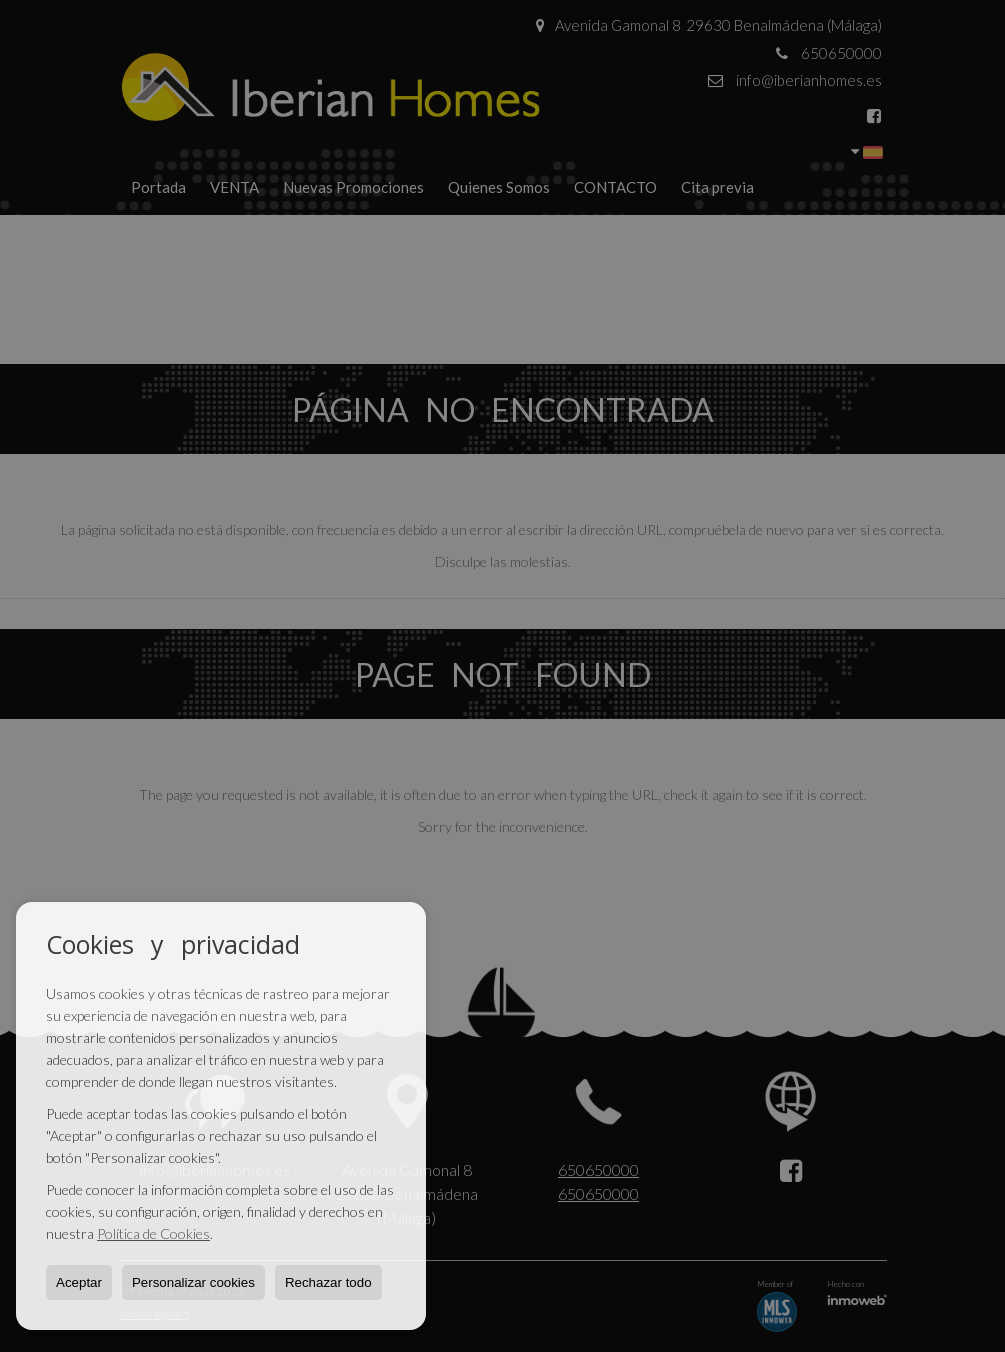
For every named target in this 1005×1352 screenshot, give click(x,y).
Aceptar (79, 1282)
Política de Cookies (153, 1233)
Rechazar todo (328, 1282)
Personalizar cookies (193, 1282)
